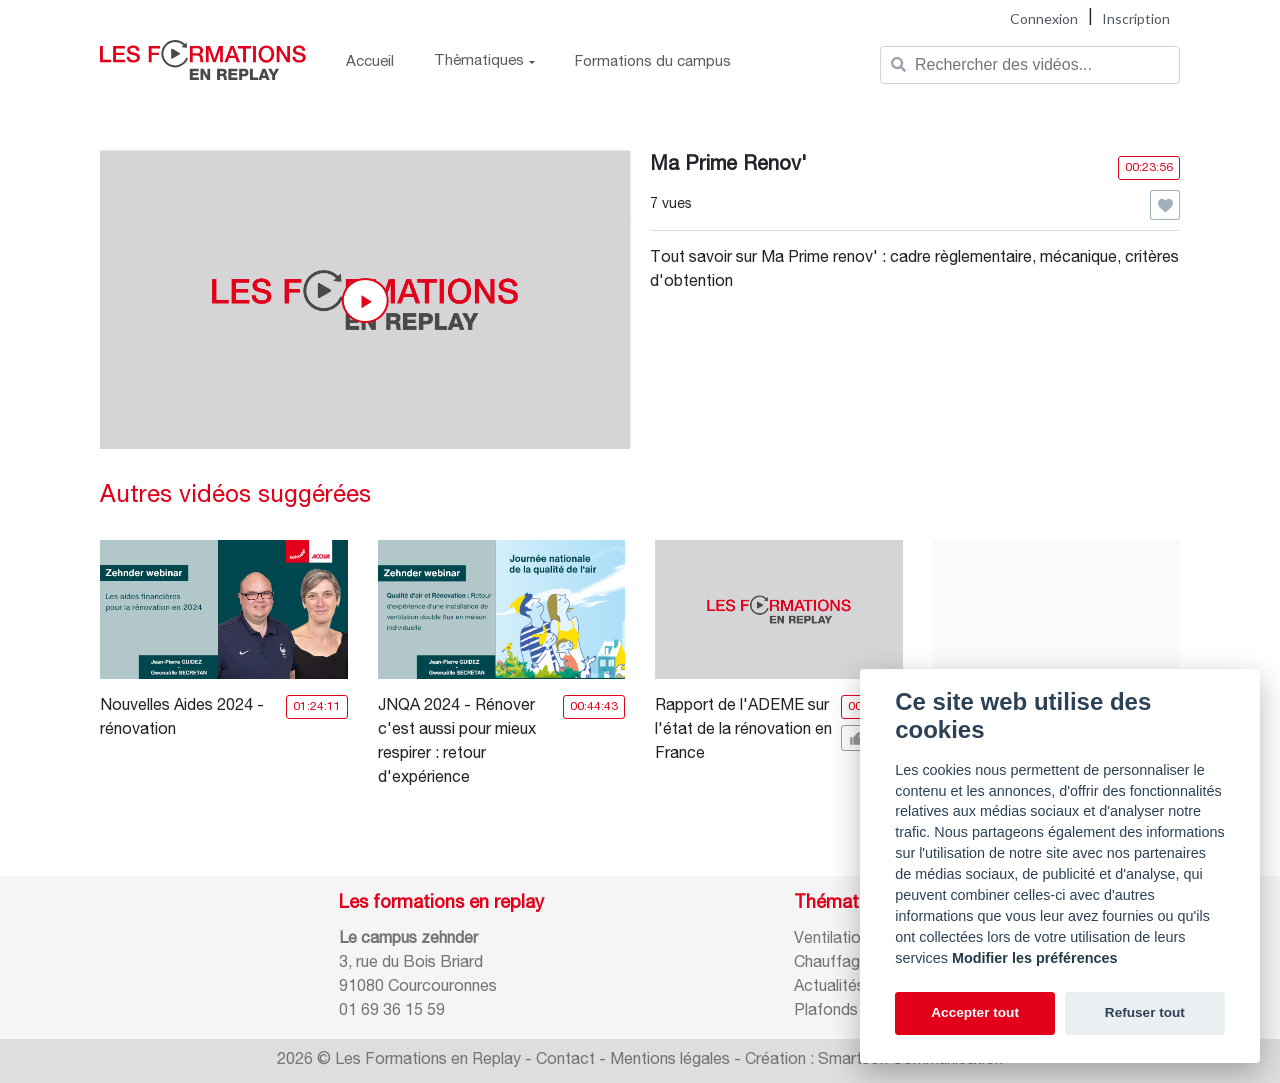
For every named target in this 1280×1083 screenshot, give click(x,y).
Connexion (1044, 18)
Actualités (829, 988)
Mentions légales (670, 1061)
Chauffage (831, 964)
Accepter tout (975, 1012)
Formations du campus (653, 62)
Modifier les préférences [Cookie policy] (1035, 958)
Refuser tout (1145, 1012)
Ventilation (831, 940)
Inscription (1136, 18)
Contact (565, 1061)
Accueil (370, 62)
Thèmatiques (484, 61)
